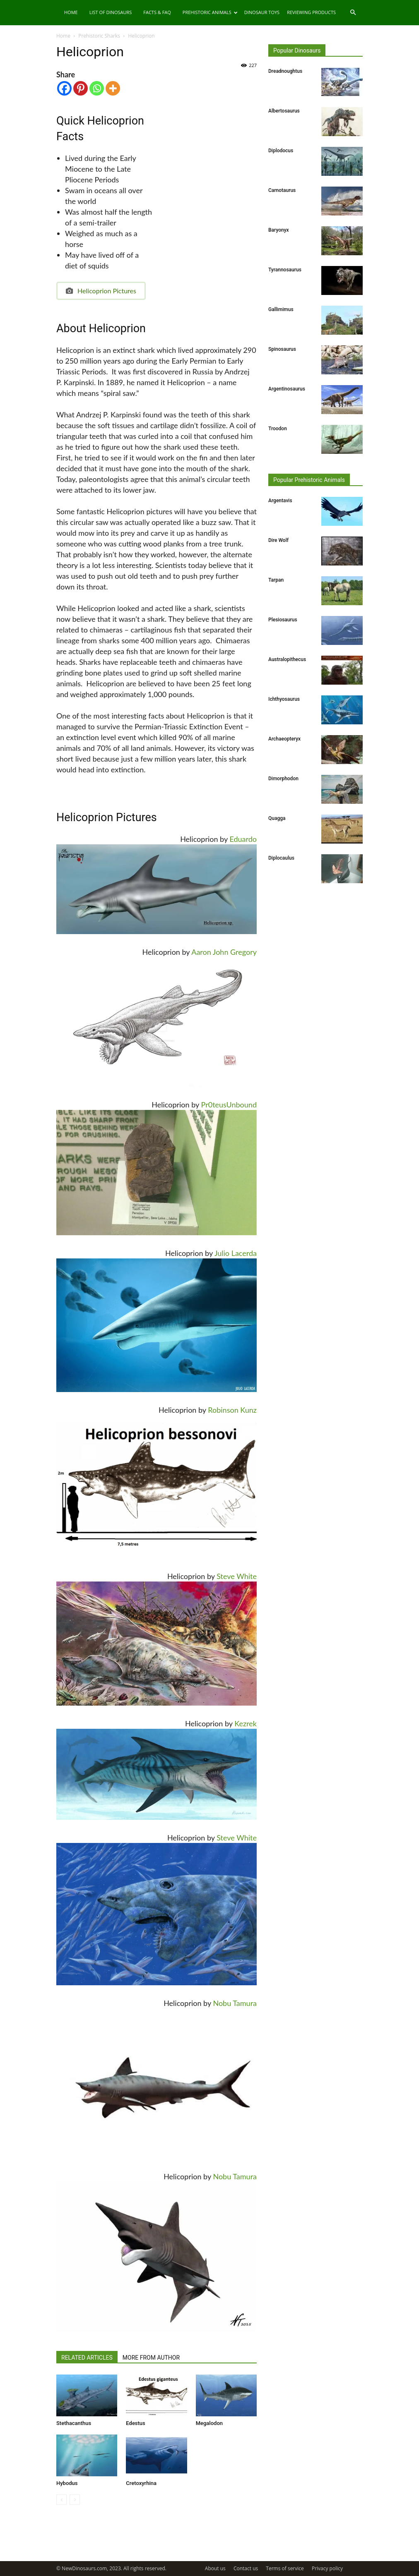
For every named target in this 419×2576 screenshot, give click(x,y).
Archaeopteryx (284, 739)
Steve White (237, 1576)
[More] (113, 88)
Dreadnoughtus (285, 71)
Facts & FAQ (157, 12)
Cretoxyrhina (141, 2483)
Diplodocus (280, 150)
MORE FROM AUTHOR (151, 2357)
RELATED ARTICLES (87, 2357)
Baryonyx (278, 230)
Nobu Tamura (235, 2003)
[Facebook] (64, 88)
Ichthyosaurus (284, 699)
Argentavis (280, 500)
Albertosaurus (284, 111)
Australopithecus (287, 659)
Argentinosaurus (286, 389)
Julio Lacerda (235, 1253)
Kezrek (245, 1723)
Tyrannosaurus (284, 270)
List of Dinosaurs (110, 12)
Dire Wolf (278, 540)
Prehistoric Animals (210, 12)
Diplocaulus (281, 858)
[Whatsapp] (96, 88)
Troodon (277, 428)
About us (215, 2568)
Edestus (135, 2423)
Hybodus (67, 2483)
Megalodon (209, 2423)
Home (71, 12)
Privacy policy (327, 2568)
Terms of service (284, 2568)
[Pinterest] (80, 88)
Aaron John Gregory (224, 951)
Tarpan (276, 580)
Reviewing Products (311, 12)
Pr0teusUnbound (229, 1104)
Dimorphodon (283, 778)
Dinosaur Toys (261, 12)
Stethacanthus (73, 2423)
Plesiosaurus (282, 620)
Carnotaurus (282, 190)
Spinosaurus (282, 349)
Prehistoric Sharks (99, 35)
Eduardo (243, 838)
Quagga (276, 818)
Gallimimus (281, 309)
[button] (353, 13)
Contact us (246, 2568)
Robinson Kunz (232, 1409)
